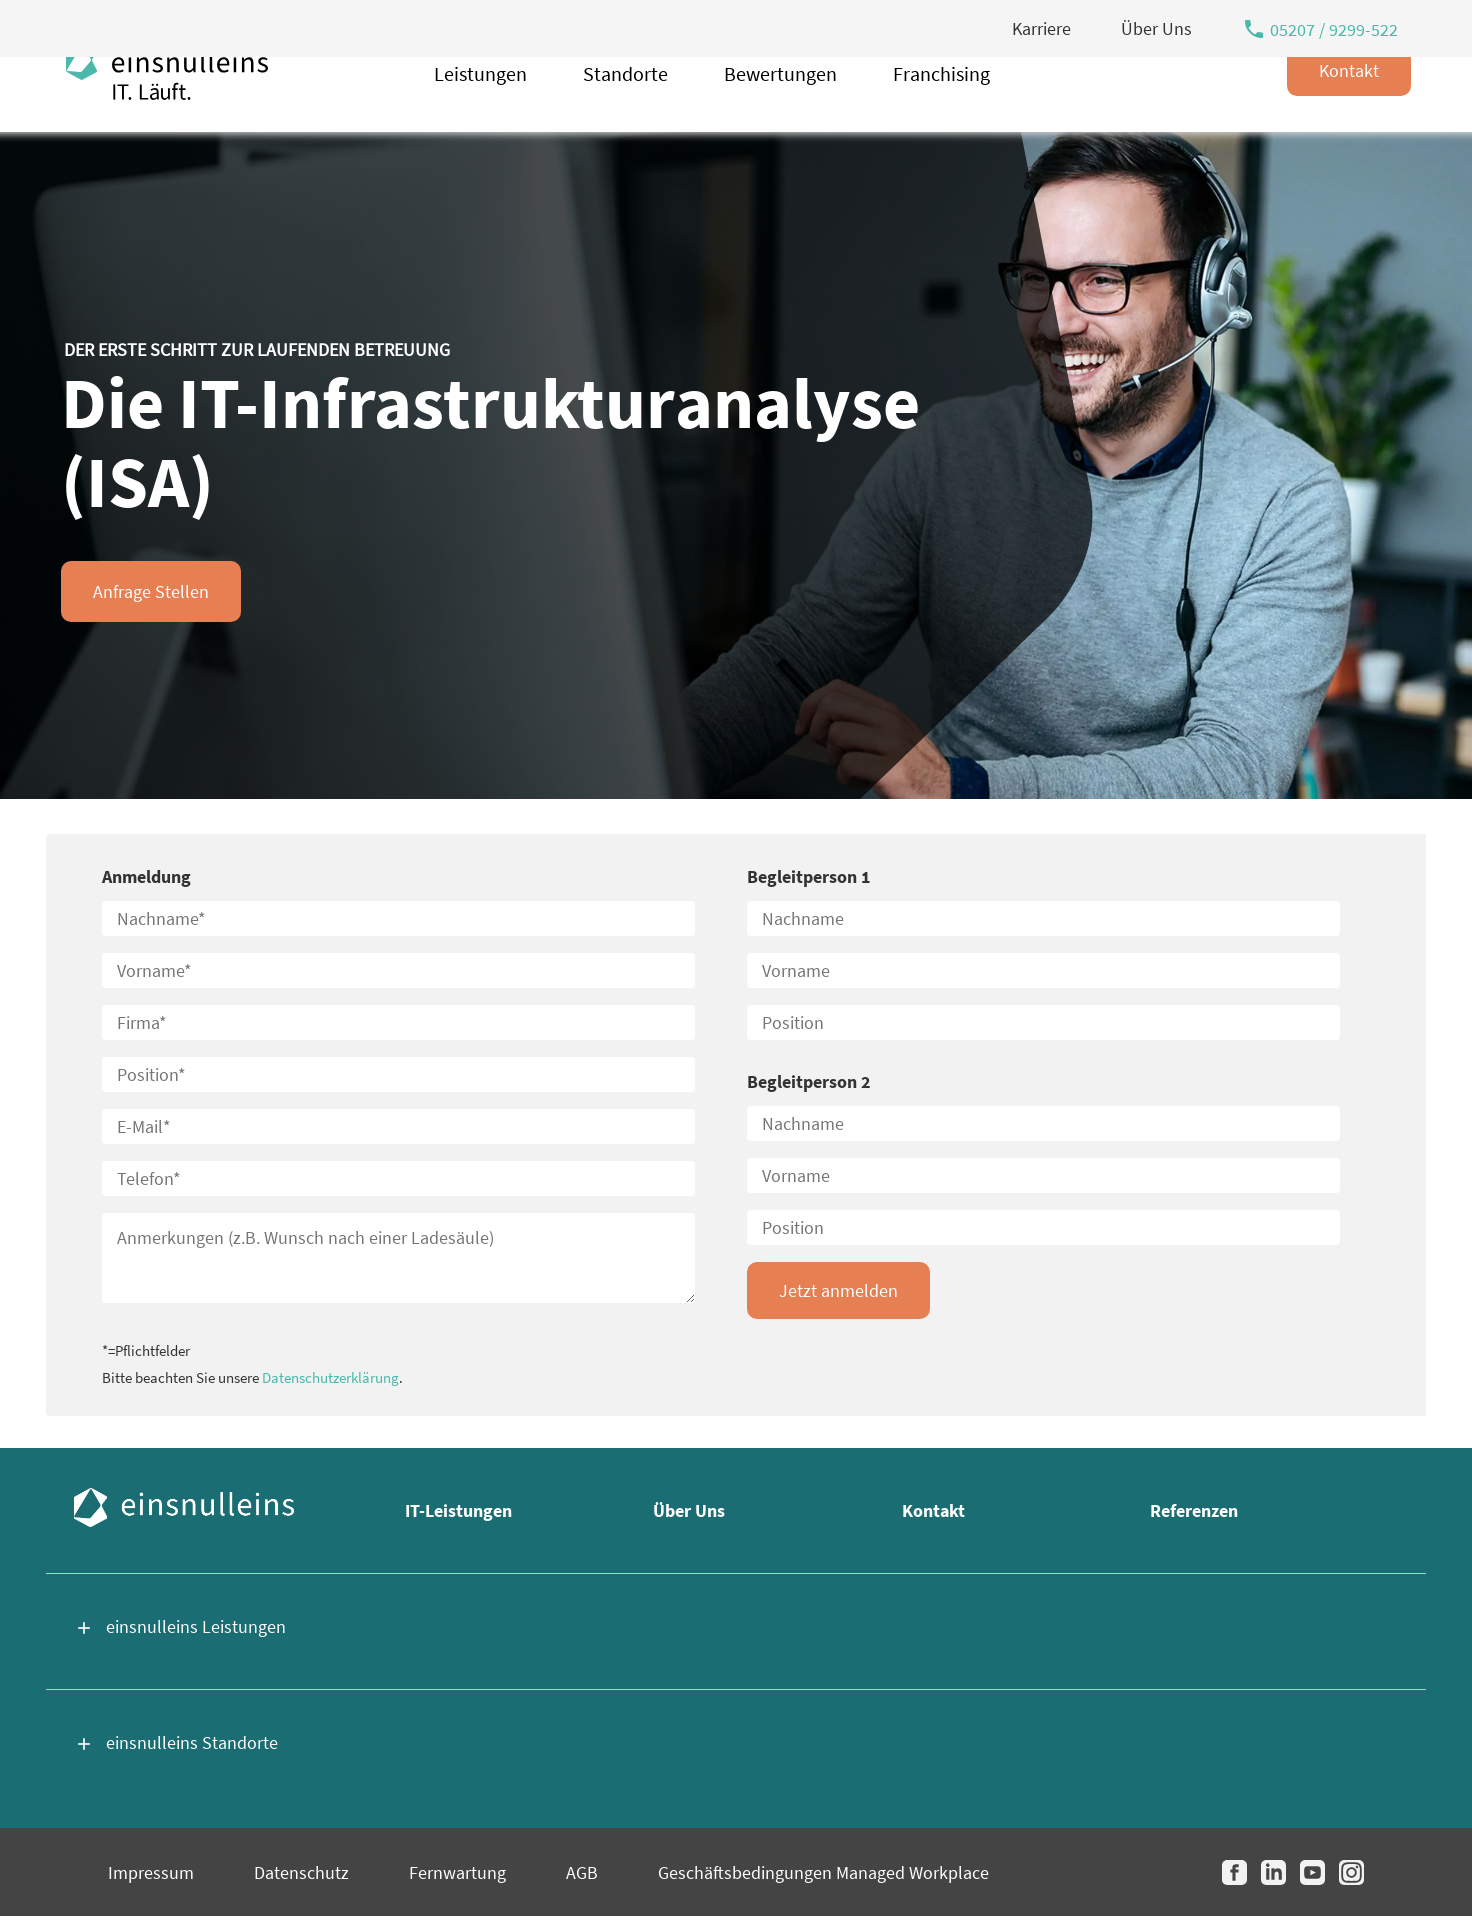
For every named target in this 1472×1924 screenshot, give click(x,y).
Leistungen (480, 117)
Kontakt (1349, 114)
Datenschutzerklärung (330, 1377)
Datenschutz (301, 1872)
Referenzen (1194, 1510)
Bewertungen (780, 117)
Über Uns (689, 1510)
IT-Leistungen (458, 1510)
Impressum (151, 1872)
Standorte (625, 117)
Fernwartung (457, 1872)
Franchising (941, 117)
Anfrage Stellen (151, 591)
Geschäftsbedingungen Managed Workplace (823, 1872)
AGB (582, 1872)
